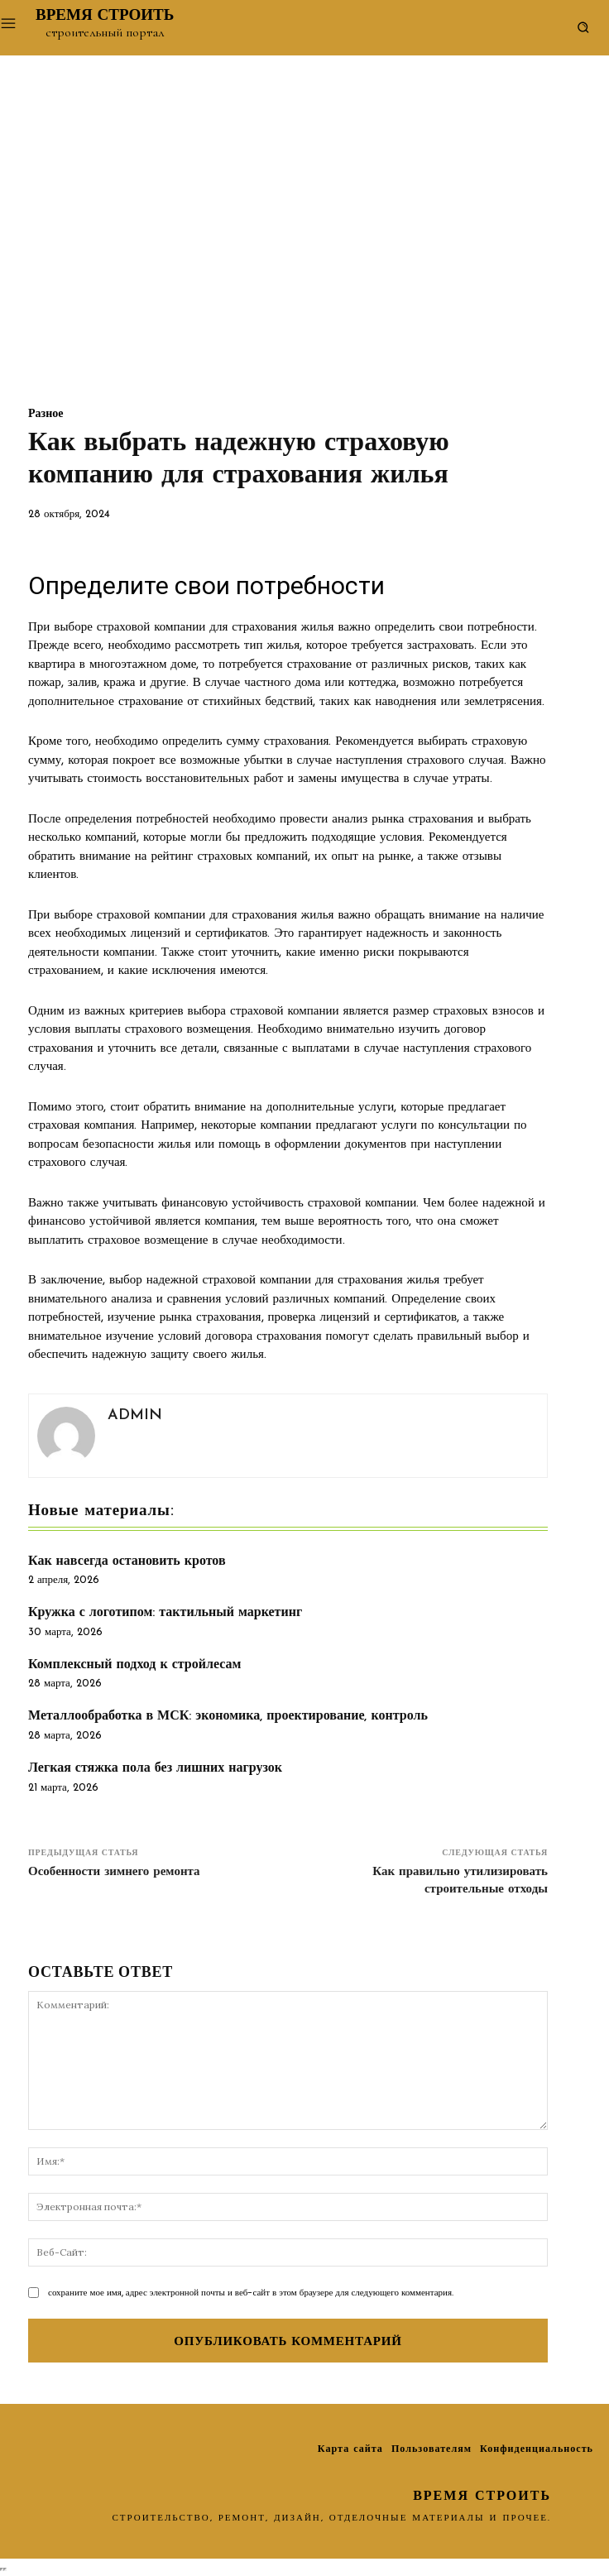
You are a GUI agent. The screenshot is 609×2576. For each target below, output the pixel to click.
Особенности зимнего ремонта (114, 1872)
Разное (45, 414)
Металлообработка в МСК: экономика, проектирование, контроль (228, 1716)
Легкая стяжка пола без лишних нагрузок (155, 1768)
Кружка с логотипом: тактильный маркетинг (165, 1612)
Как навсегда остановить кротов (127, 1561)
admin (135, 1415)
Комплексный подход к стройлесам (134, 1665)
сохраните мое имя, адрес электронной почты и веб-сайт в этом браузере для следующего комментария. (250, 2292)
